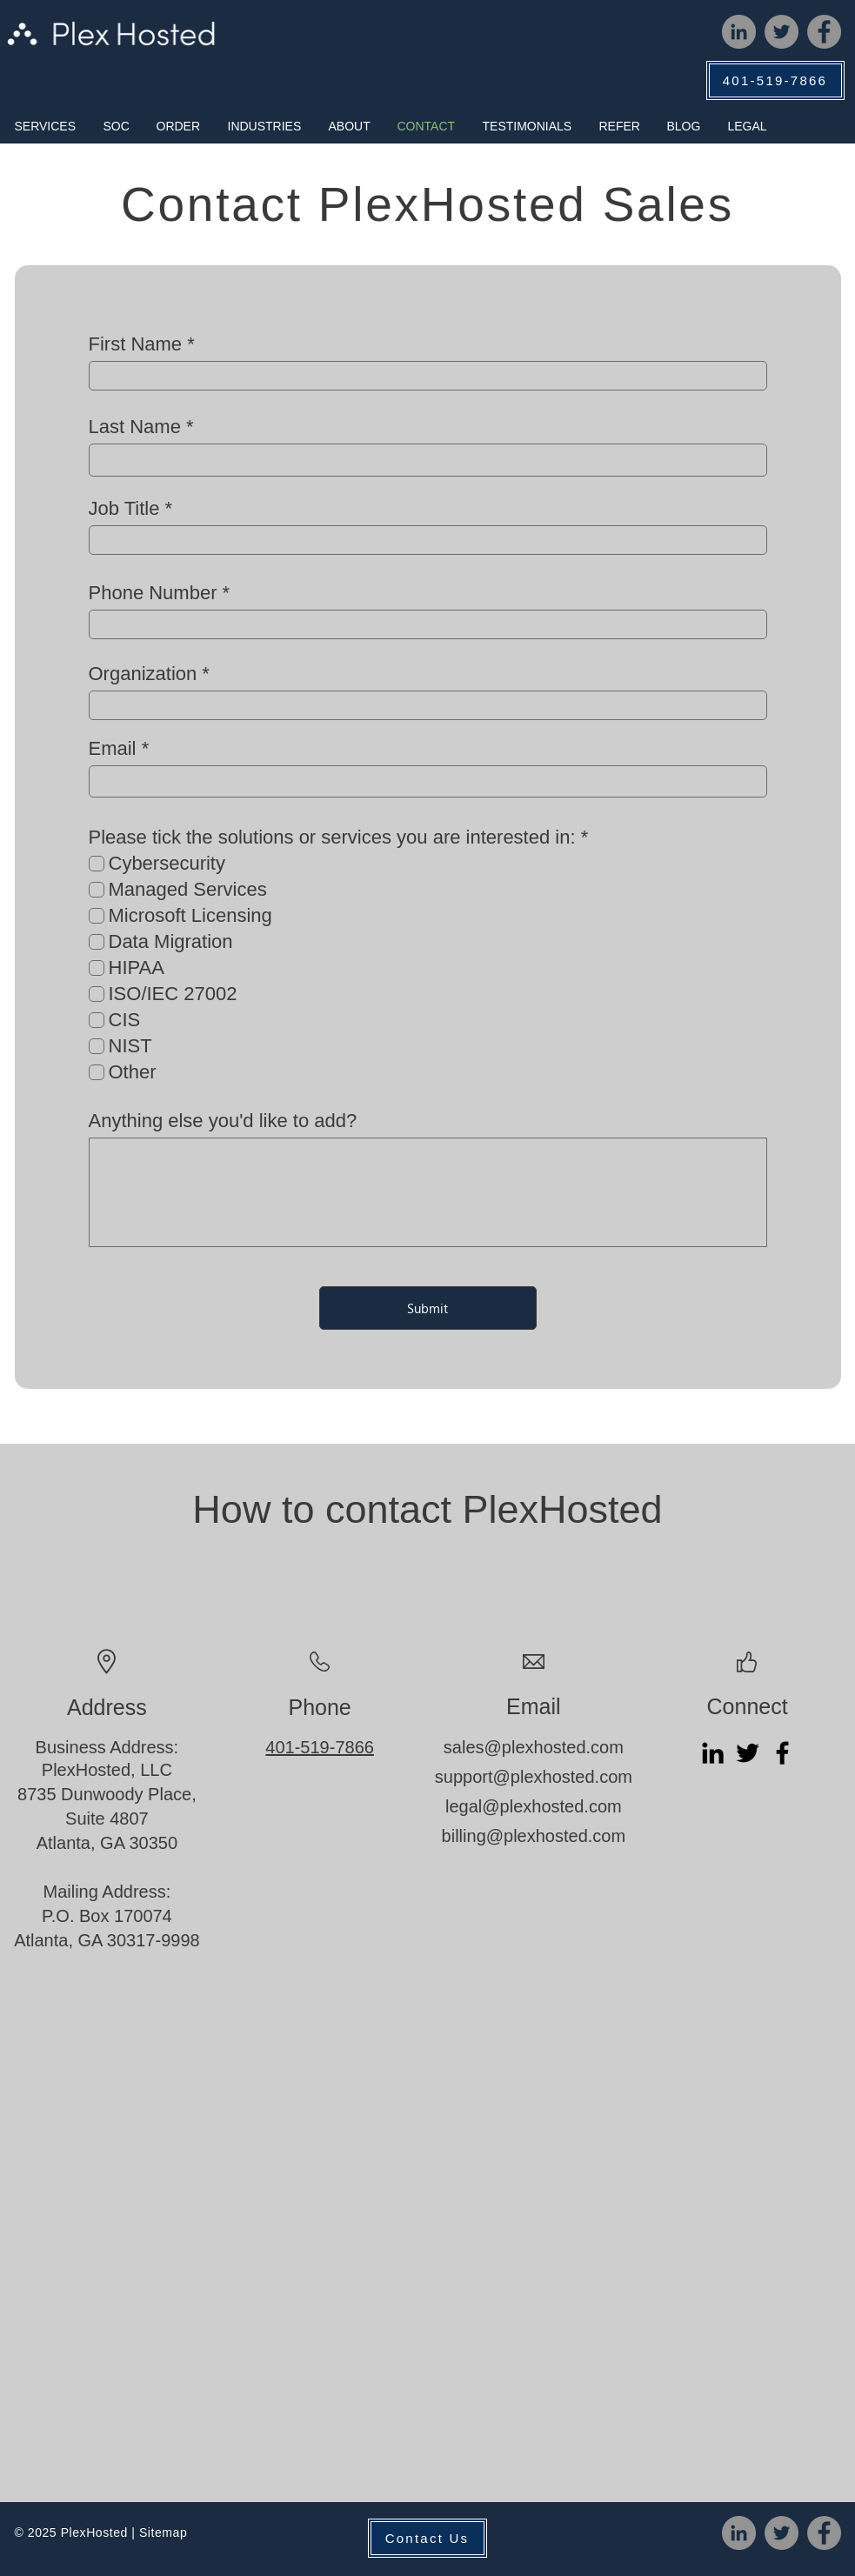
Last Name (135, 427)
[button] (46, 126)
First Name (136, 344)
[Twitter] (781, 32)
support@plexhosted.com (533, 1776)
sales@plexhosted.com (534, 1747)
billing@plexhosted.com (534, 1835)
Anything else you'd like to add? (223, 1121)
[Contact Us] (427, 2538)
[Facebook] (824, 32)
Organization (143, 674)
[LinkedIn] (739, 32)
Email (113, 748)
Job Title (124, 508)
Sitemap (163, 2532)
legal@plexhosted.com (533, 1806)
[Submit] (428, 1308)
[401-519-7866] (775, 80)
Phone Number (153, 593)
